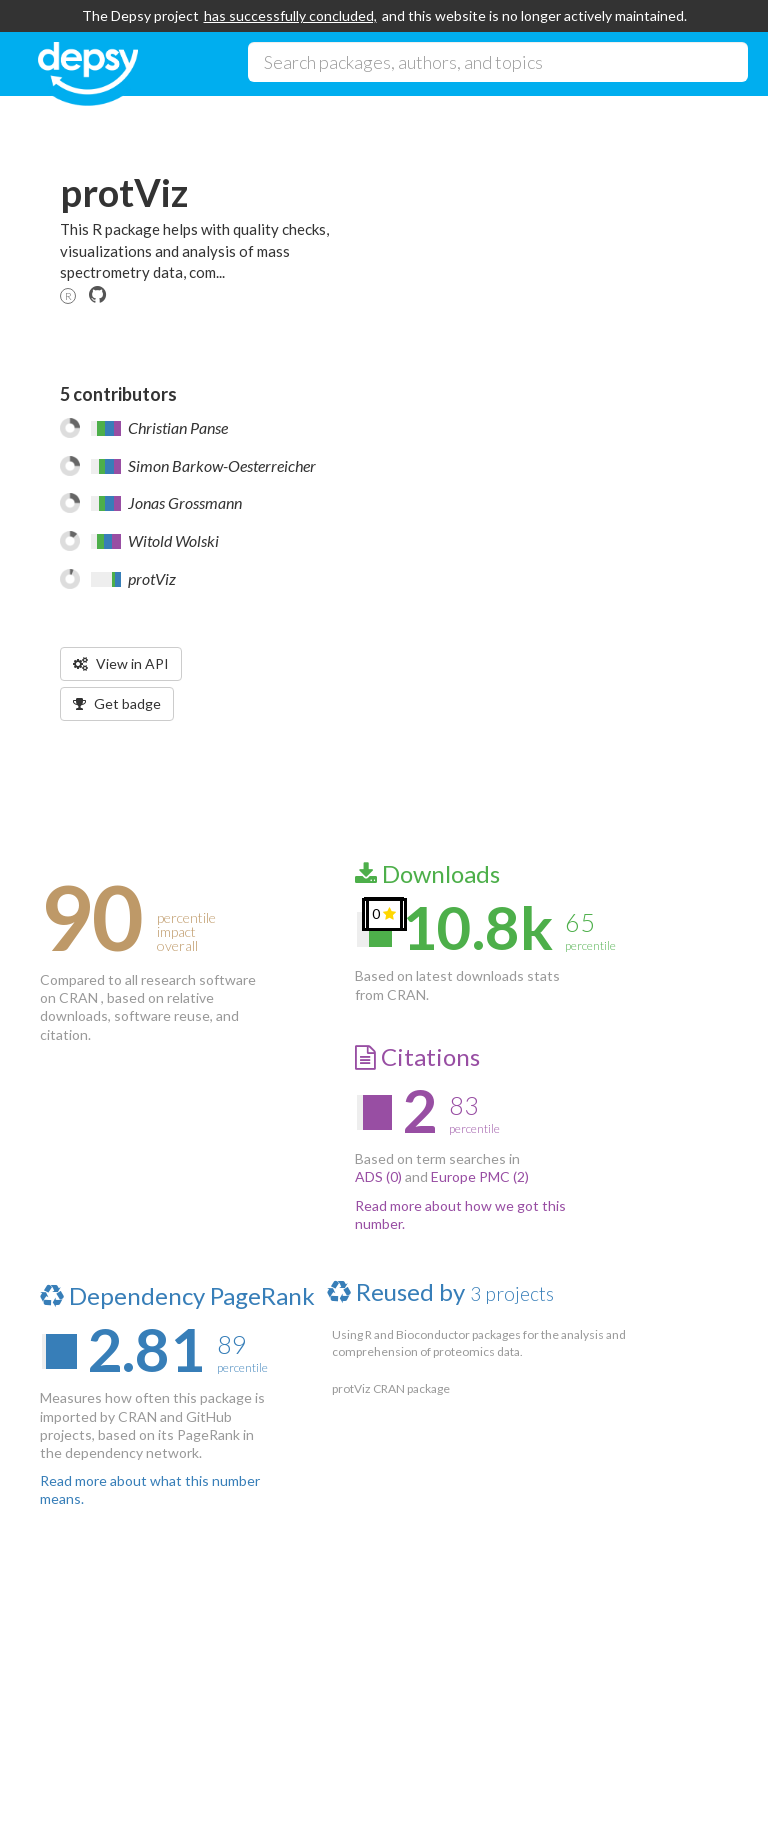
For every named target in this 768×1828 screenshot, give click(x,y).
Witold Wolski (173, 540)
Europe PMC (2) (480, 1176)
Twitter (377, 1667)
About (100, 1667)
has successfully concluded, (290, 15)
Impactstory (185, 1777)
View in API (121, 663)
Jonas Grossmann (185, 502)
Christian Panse (178, 427)
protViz (152, 578)
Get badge (117, 703)
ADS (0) (378, 1176)
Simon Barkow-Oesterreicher (222, 465)
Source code (237, 1667)
